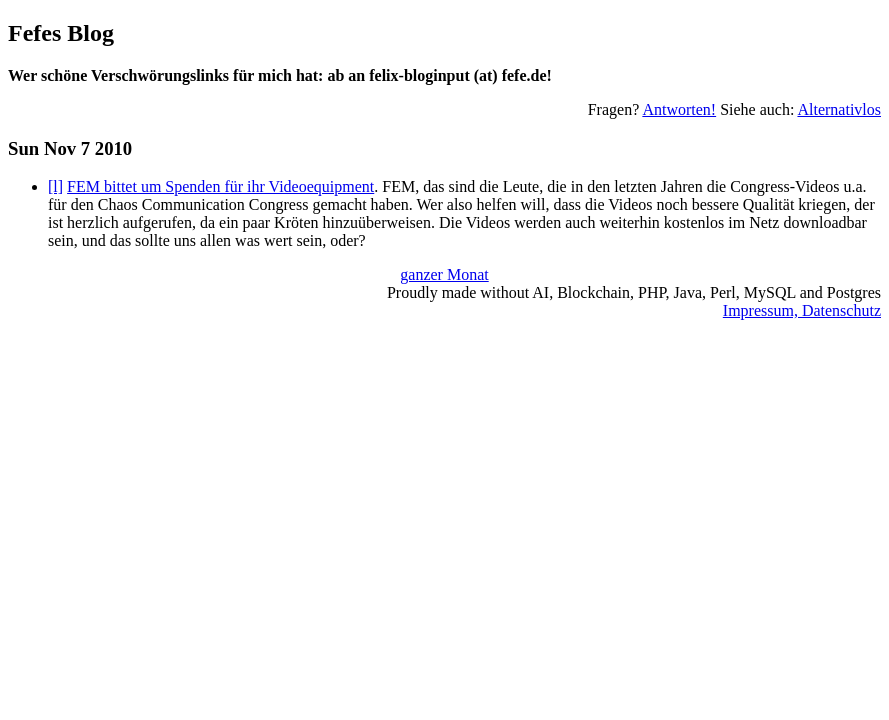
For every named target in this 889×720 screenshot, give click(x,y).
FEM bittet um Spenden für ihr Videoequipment (220, 186)
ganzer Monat (444, 274)
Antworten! (679, 109)
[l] (55, 186)
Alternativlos (839, 109)
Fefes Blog (61, 33)
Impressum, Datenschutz (802, 310)
